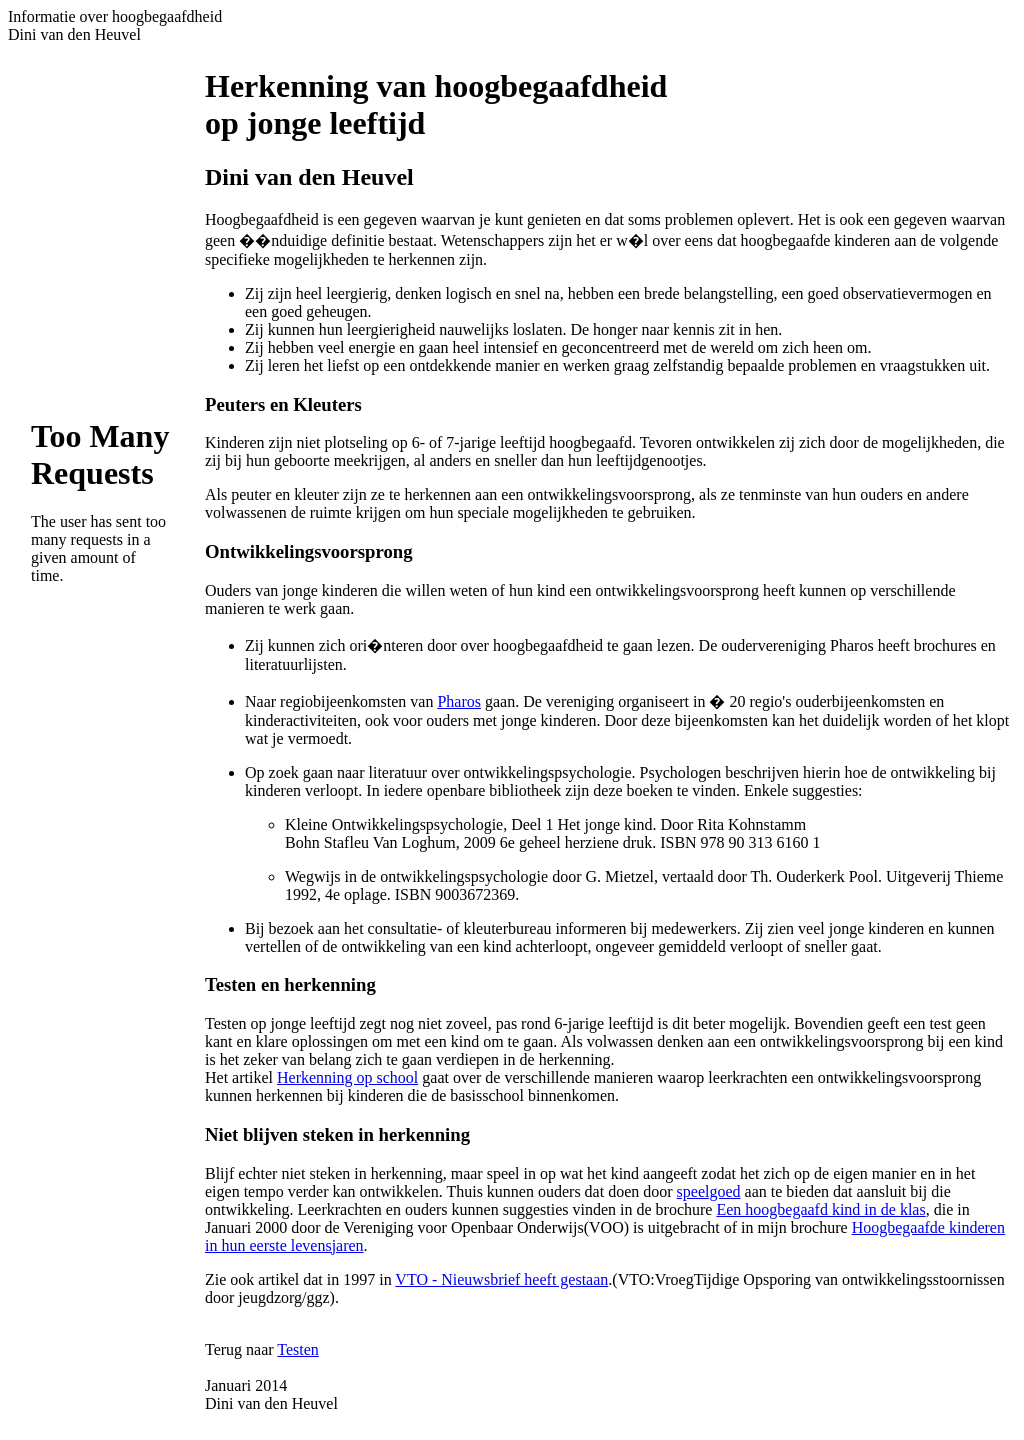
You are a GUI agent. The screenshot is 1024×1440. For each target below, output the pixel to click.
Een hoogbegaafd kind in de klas (820, 1209)
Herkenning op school (347, 1077)
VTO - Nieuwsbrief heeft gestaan (501, 1279)
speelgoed (709, 1191)
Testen (298, 1349)
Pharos (459, 701)
